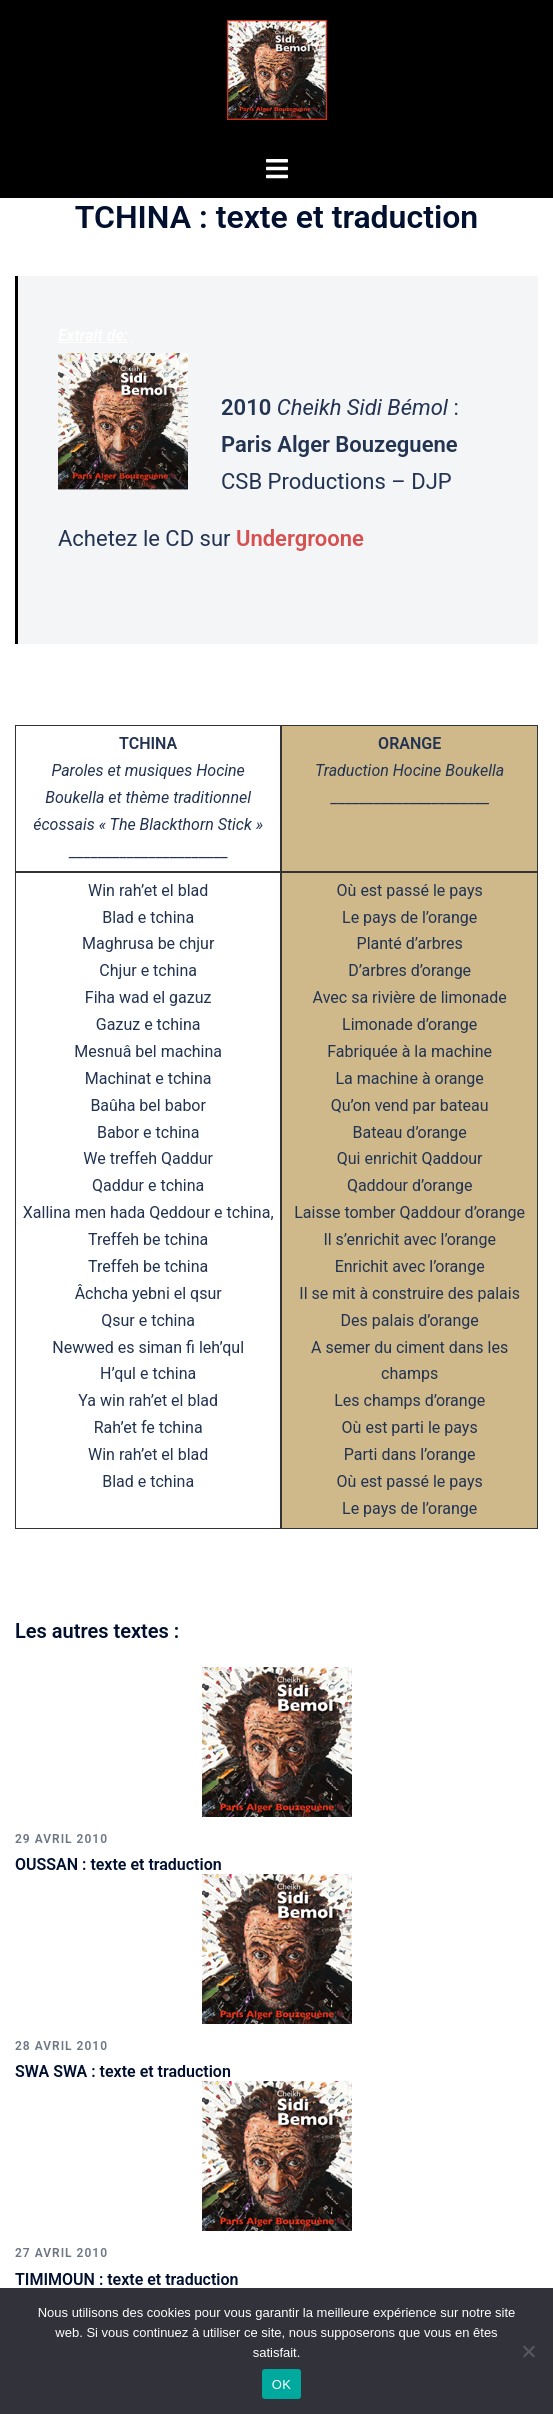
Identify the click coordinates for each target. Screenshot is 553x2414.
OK (281, 2384)
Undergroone (300, 538)
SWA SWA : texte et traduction (123, 2071)
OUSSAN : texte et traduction (118, 1864)
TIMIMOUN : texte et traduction (126, 2279)
